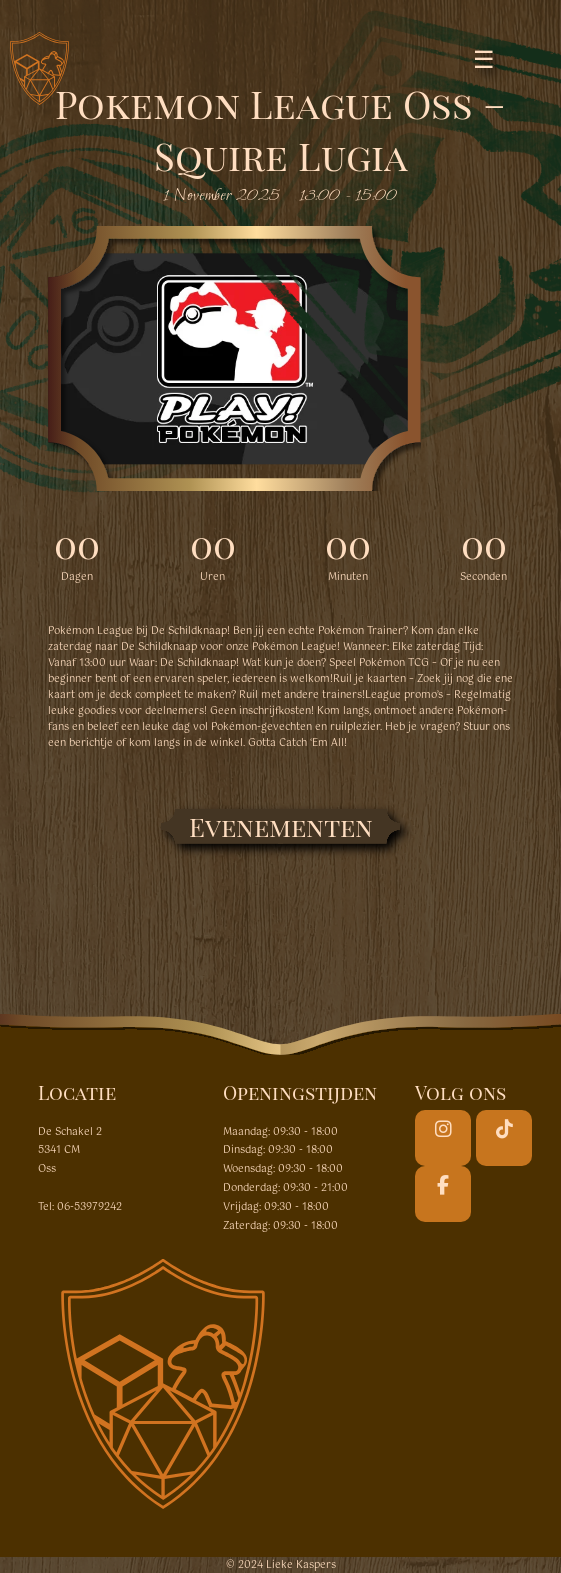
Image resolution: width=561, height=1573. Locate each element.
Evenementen (281, 826)
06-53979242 (89, 1207)
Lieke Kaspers (301, 1565)
